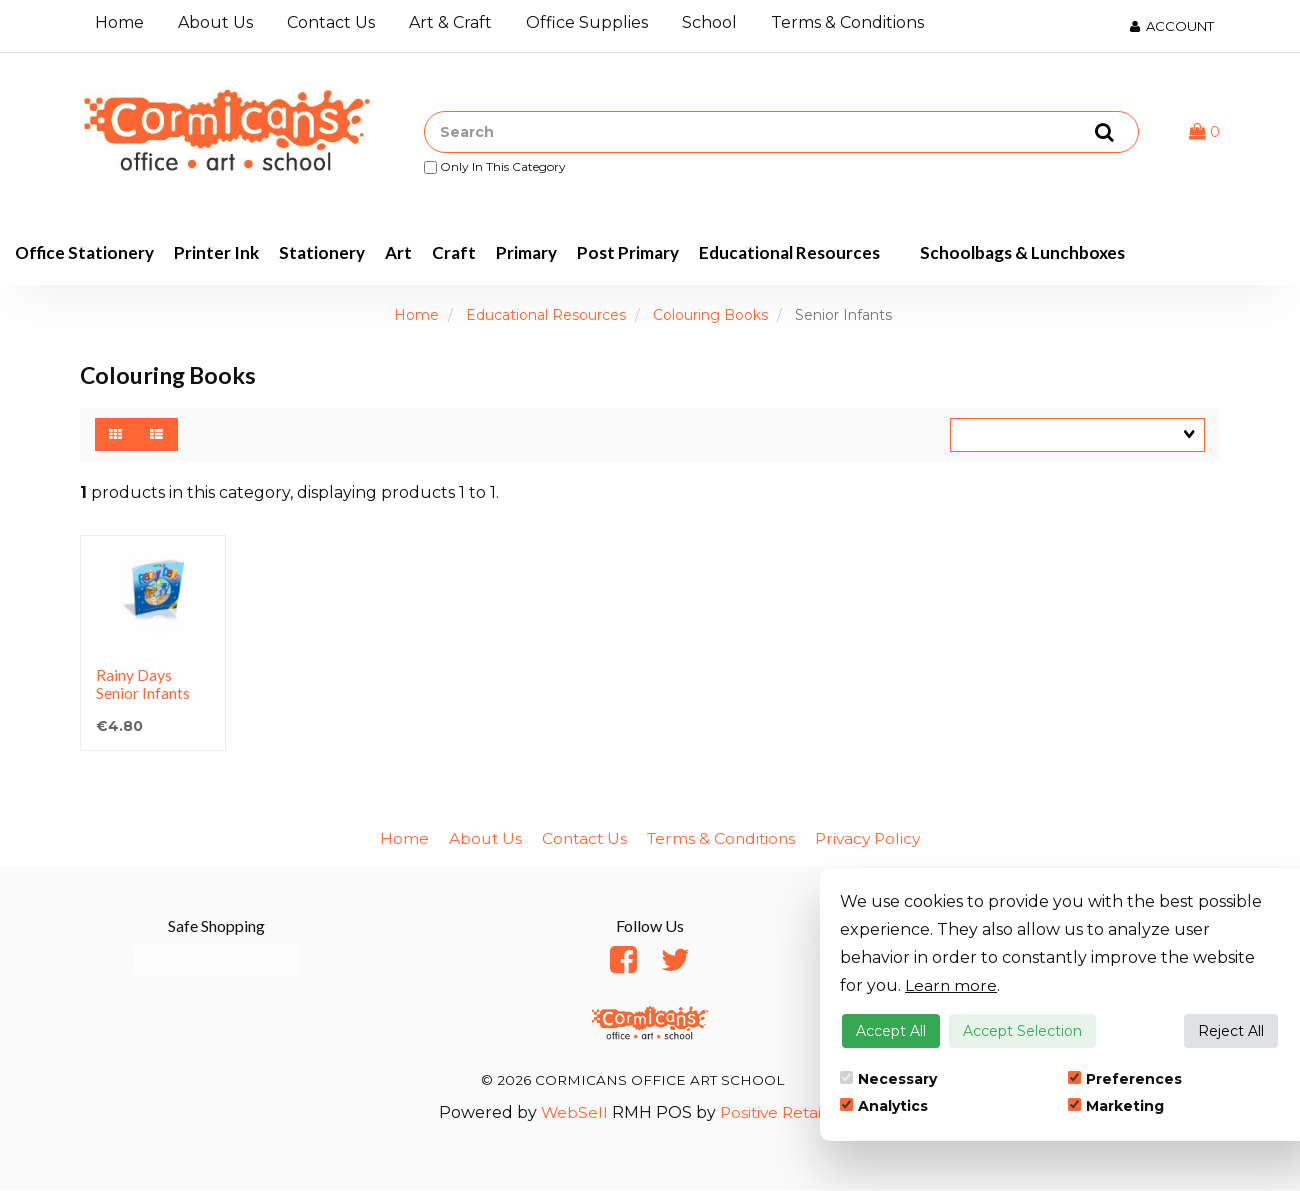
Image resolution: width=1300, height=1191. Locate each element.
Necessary (888, 1079)
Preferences (1125, 1079)
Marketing (1116, 1106)
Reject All (1231, 1031)
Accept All (891, 1031)
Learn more (951, 985)
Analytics (884, 1106)
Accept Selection (1022, 1031)
